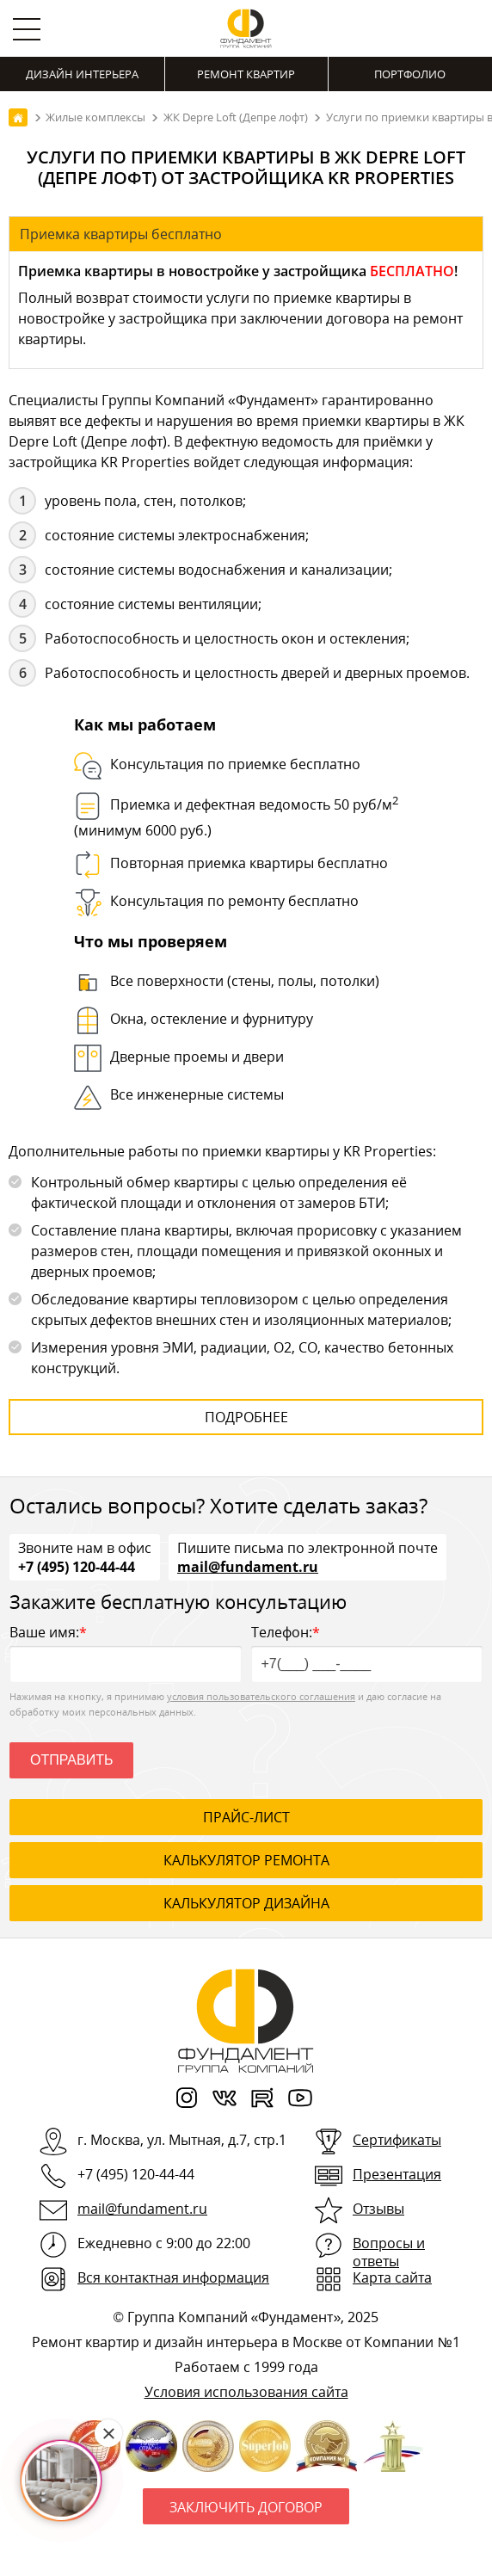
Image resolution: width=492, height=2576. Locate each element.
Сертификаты (397, 2139)
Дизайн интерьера (82, 74)
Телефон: (367, 1652)
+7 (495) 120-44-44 (76, 1566)
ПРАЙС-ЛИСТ (246, 1817)
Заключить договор (246, 2507)
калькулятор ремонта (246, 1860)
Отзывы (378, 2208)
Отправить (71, 1760)
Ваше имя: (125, 1652)
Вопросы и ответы (389, 2252)
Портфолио (410, 74)
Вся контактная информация (173, 2277)
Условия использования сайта (246, 2391)
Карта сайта (392, 2277)
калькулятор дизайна (246, 1903)
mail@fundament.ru (247, 1566)
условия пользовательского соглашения (261, 1696)
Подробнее (246, 1417)
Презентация (397, 2174)
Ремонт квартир (246, 74)
